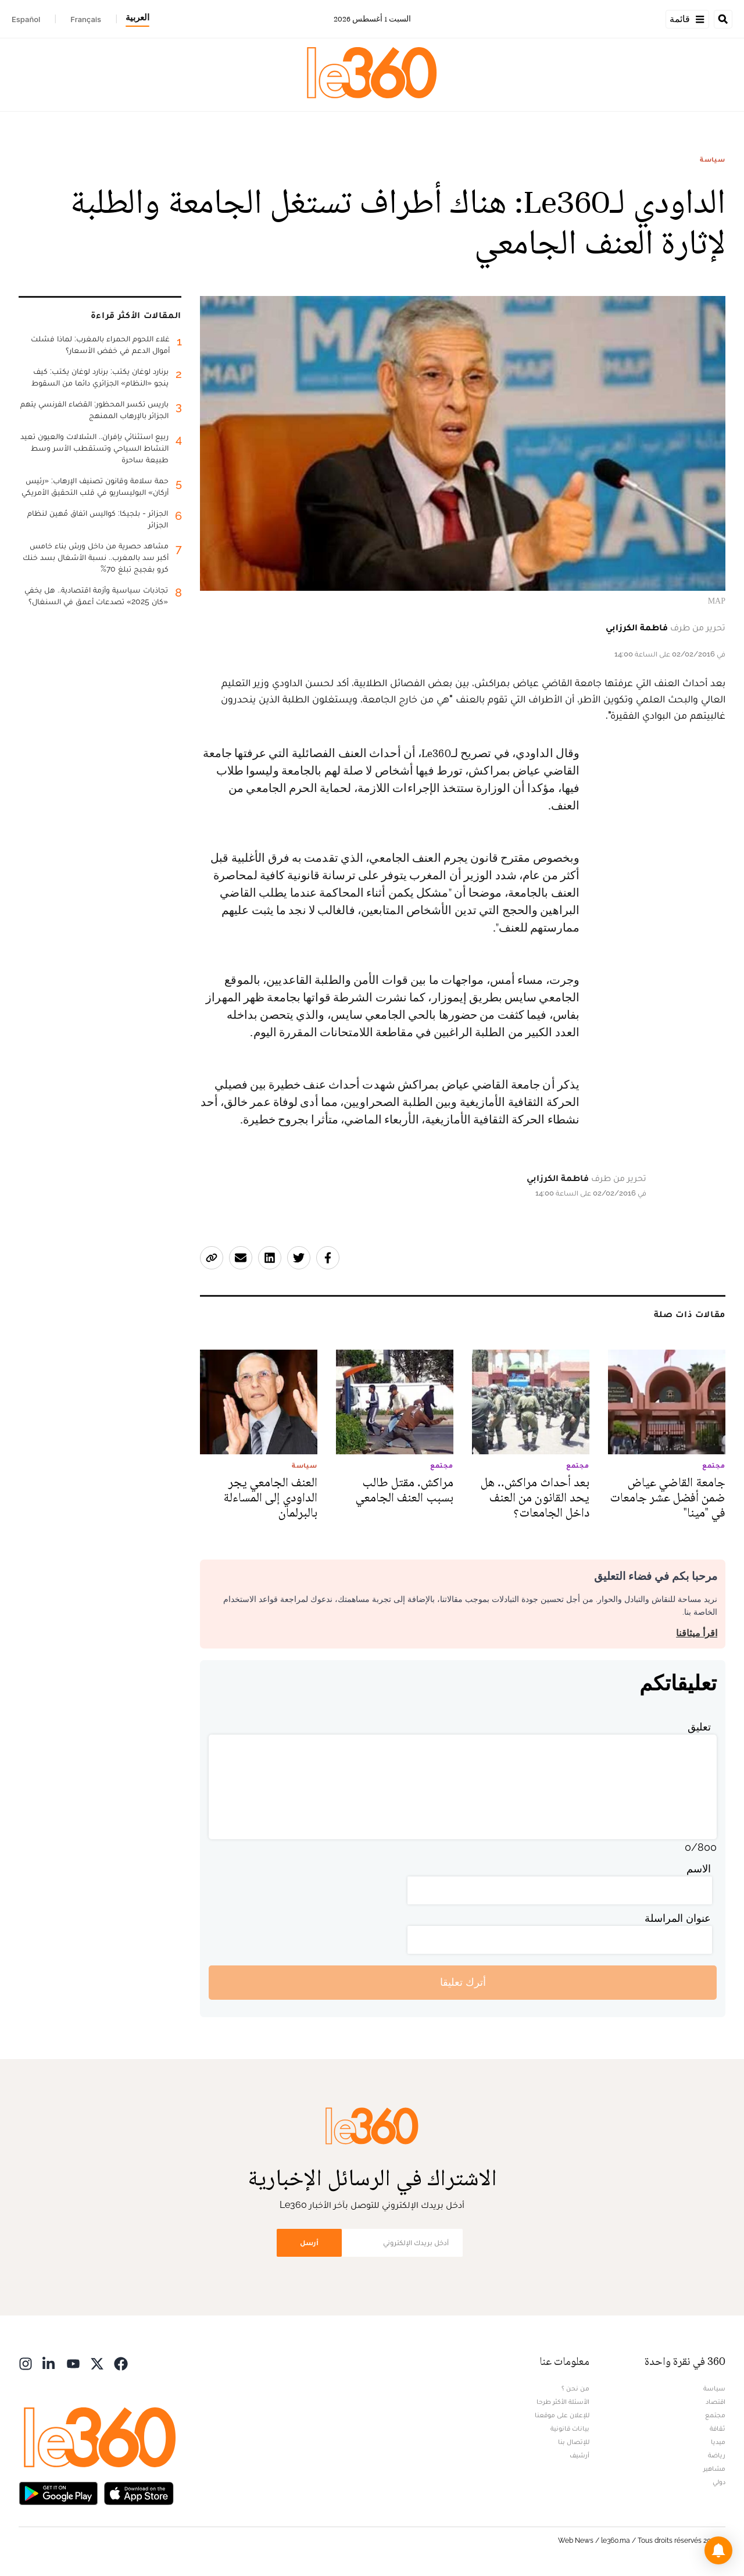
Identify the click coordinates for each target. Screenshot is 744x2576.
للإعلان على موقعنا (562, 2415)
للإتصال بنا (573, 2442)
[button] (718, 2550)
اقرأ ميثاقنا (696, 1633)
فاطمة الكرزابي (637, 627)
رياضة (716, 2455)
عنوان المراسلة (678, 1918)
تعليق (699, 1727)
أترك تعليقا (463, 1982)
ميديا (718, 2442)
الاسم (698, 1869)
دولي (719, 2482)
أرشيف (579, 2455)
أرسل (309, 2242)
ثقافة (717, 2428)
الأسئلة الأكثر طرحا (562, 2401)
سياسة (712, 159)
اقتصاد (715, 2401)
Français (85, 19)
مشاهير (714, 2468)
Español (26, 19)
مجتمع (715, 2415)
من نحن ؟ (575, 2388)
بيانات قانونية (569, 2428)
